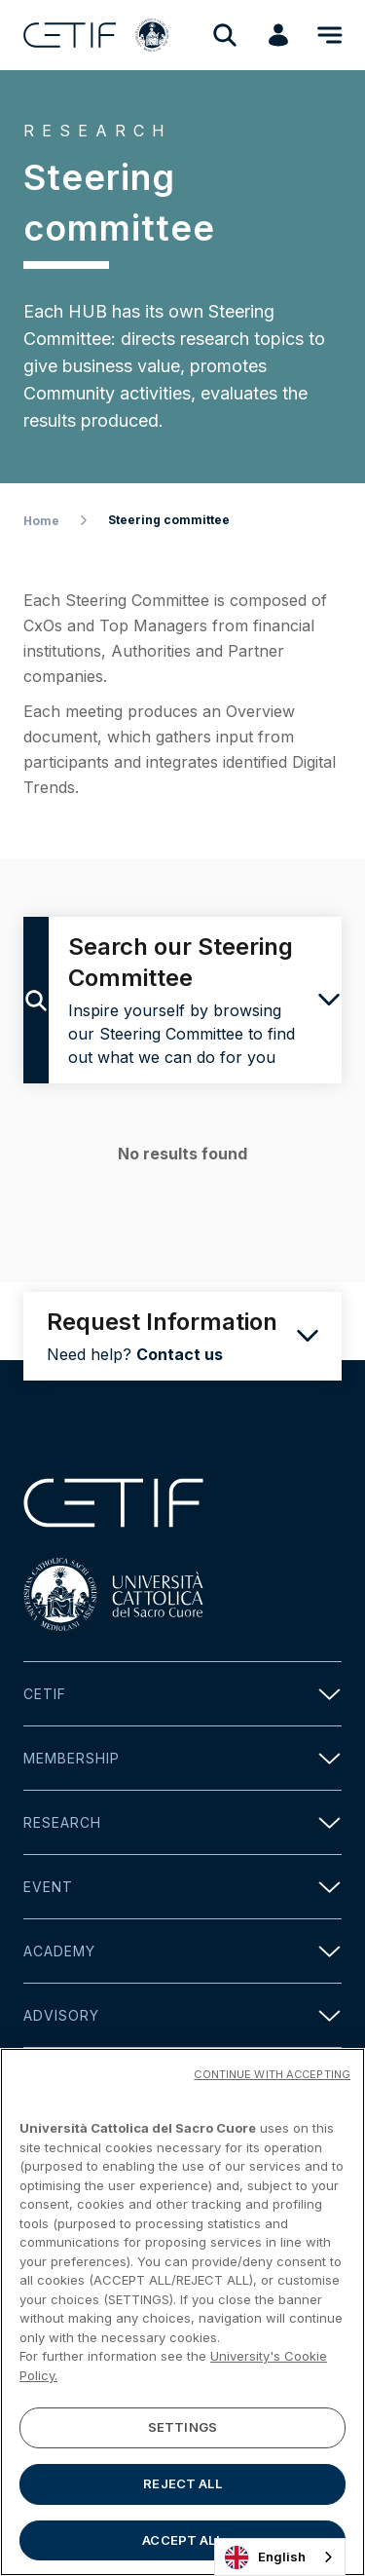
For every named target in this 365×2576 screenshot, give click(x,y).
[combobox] (280, 2557)
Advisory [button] (182, 2015)
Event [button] (182, 1887)
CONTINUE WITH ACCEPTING (272, 2081)
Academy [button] (182, 1951)
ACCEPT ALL (182, 2547)
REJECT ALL (182, 2490)
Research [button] (182, 1822)
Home (41, 520)
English (265, 2557)
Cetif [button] (182, 1694)
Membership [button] (182, 1758)
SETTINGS (182, 2434)
